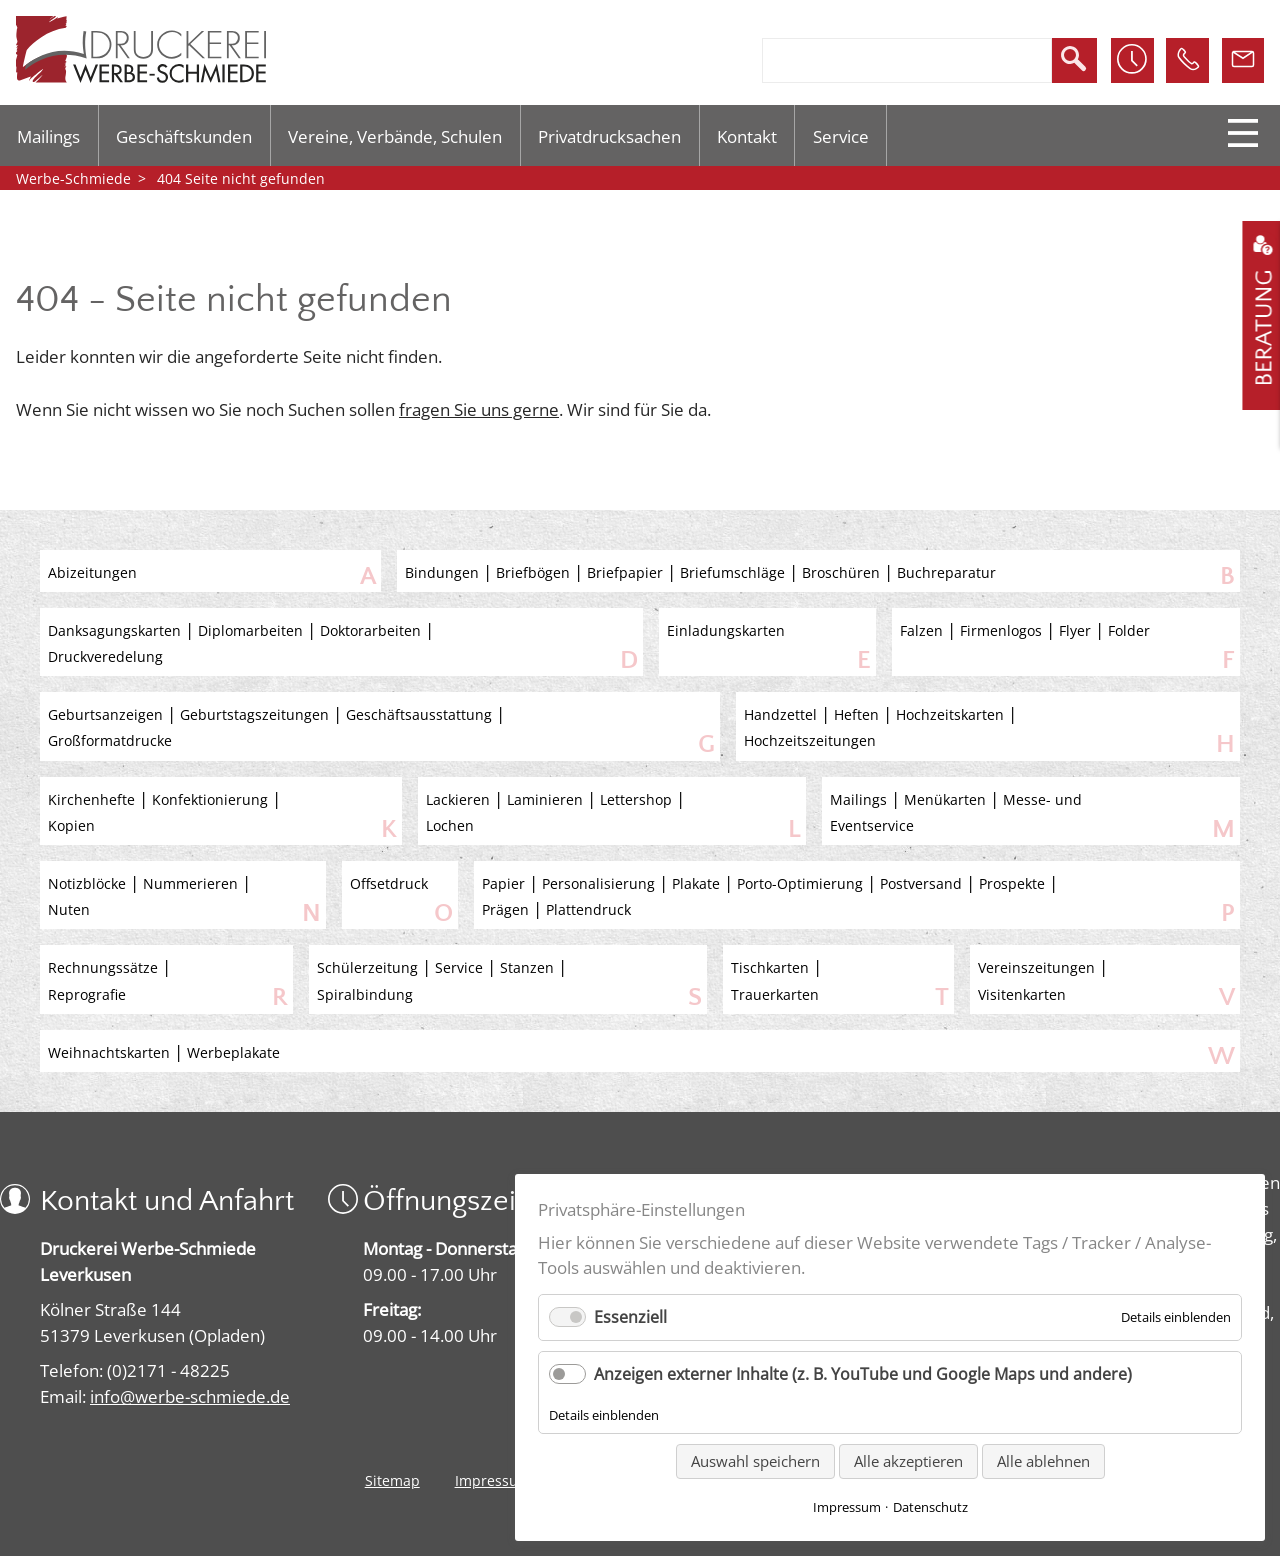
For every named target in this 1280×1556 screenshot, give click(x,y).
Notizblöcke (87, 883)
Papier (503, 883)
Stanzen (527, 967)
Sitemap (392, 1480)
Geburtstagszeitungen (254, 714)
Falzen (921, 630)
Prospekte (1012, 883)
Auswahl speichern (755, 1461)
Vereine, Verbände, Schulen (395, 136)
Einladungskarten (726, 630)
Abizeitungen (92, 572)
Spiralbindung (365, 994)
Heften (856, 714)
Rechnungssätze (103, 967)
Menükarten (945, 799)
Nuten (69, 909)
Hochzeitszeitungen (810, 740)
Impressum (493, 1480)
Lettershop (636, 799)
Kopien (71, 825)
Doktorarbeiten (370, 630)
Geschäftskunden (184, 136)
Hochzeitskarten (950, 714)
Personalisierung (598, 883)
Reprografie (87, 994)
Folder (1129, 630)
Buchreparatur (946, 572)
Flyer (1075, 630)
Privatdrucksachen (609, 136)
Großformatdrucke (110, 740)
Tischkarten (770, 967)
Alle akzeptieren (908, 1461)
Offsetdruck (389, 883)
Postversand (921, 883)
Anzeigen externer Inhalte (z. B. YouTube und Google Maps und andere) (863, 1374)
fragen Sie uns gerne (479, 409)
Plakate (696, 883)
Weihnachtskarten (109, 1052)
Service (841, 136)
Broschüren (841, 572)
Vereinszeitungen (1036, 967)
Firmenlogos (1001, 630)
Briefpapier (625, 572)
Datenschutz (930, 1507)
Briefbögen (533, 572)
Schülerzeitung (367, 967)
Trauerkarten (775, 994)
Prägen (505, 909)
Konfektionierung (210, 799)
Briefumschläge (732, 572)
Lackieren (458, 799)
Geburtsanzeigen (105, 714)
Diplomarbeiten (250, 630)
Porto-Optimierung (800, 883)
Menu (1243, 133)
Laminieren (545, 799)
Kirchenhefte (91, 799)
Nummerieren (190, 883)
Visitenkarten (1022, 994)
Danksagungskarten (114, 630)
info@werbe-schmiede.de (190, 1396)
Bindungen (442, 572)
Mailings (48, 136)
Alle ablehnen (1043, 1461)
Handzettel (780, 714)
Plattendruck (588, 909)
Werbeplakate (233, 1052)
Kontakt (747, 136)
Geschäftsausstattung (419, 714)
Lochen (450, 825)
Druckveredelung (105, 656)
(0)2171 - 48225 (168, 1370)
